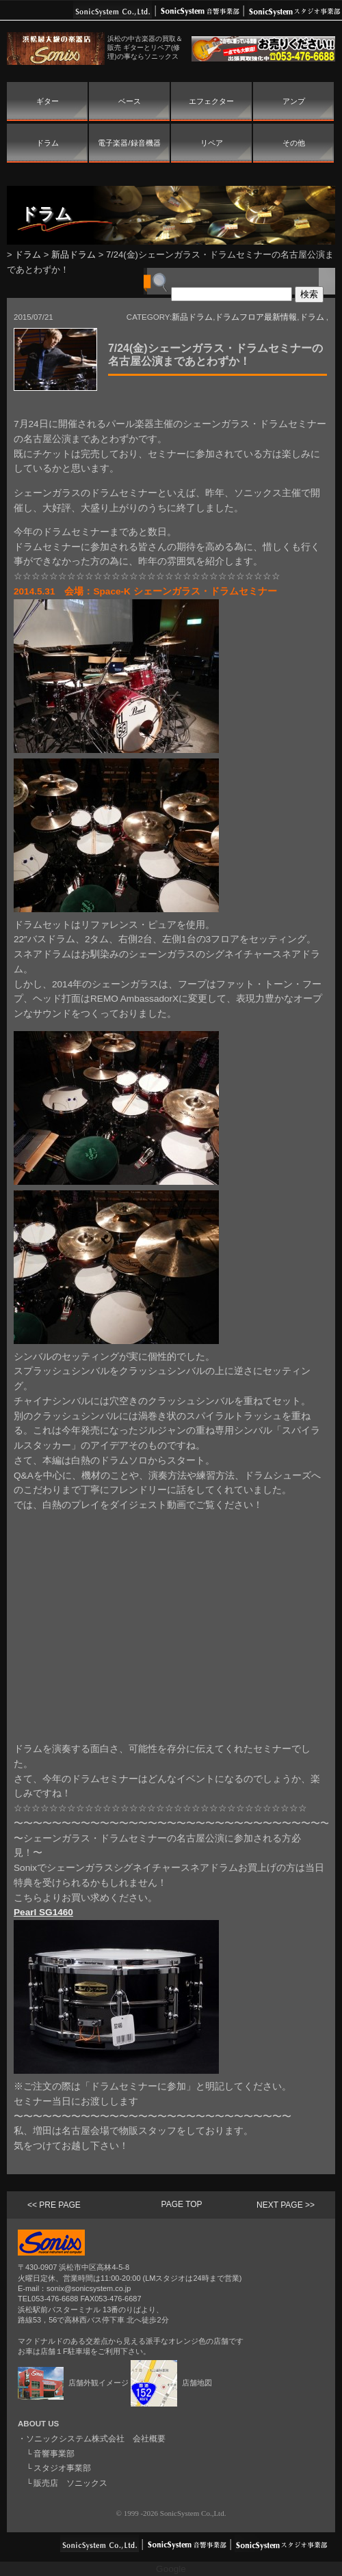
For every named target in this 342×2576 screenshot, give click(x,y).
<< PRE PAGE (54, 2205)
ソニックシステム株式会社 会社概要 (96, 2439)
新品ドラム (73, 254)
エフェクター (211, 101)
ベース (129, 101)
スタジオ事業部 (62, 2468)
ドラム (47, 143)
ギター (47, 101)
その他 (293, 143)
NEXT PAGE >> (285, 2205)
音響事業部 (54, 2454)
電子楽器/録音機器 (129, 143)
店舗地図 (171, 2383)
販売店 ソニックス (70, 2483)
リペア (211, 143)
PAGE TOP (181, 2204)
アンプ (293, 101)
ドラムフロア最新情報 (256, 317)
